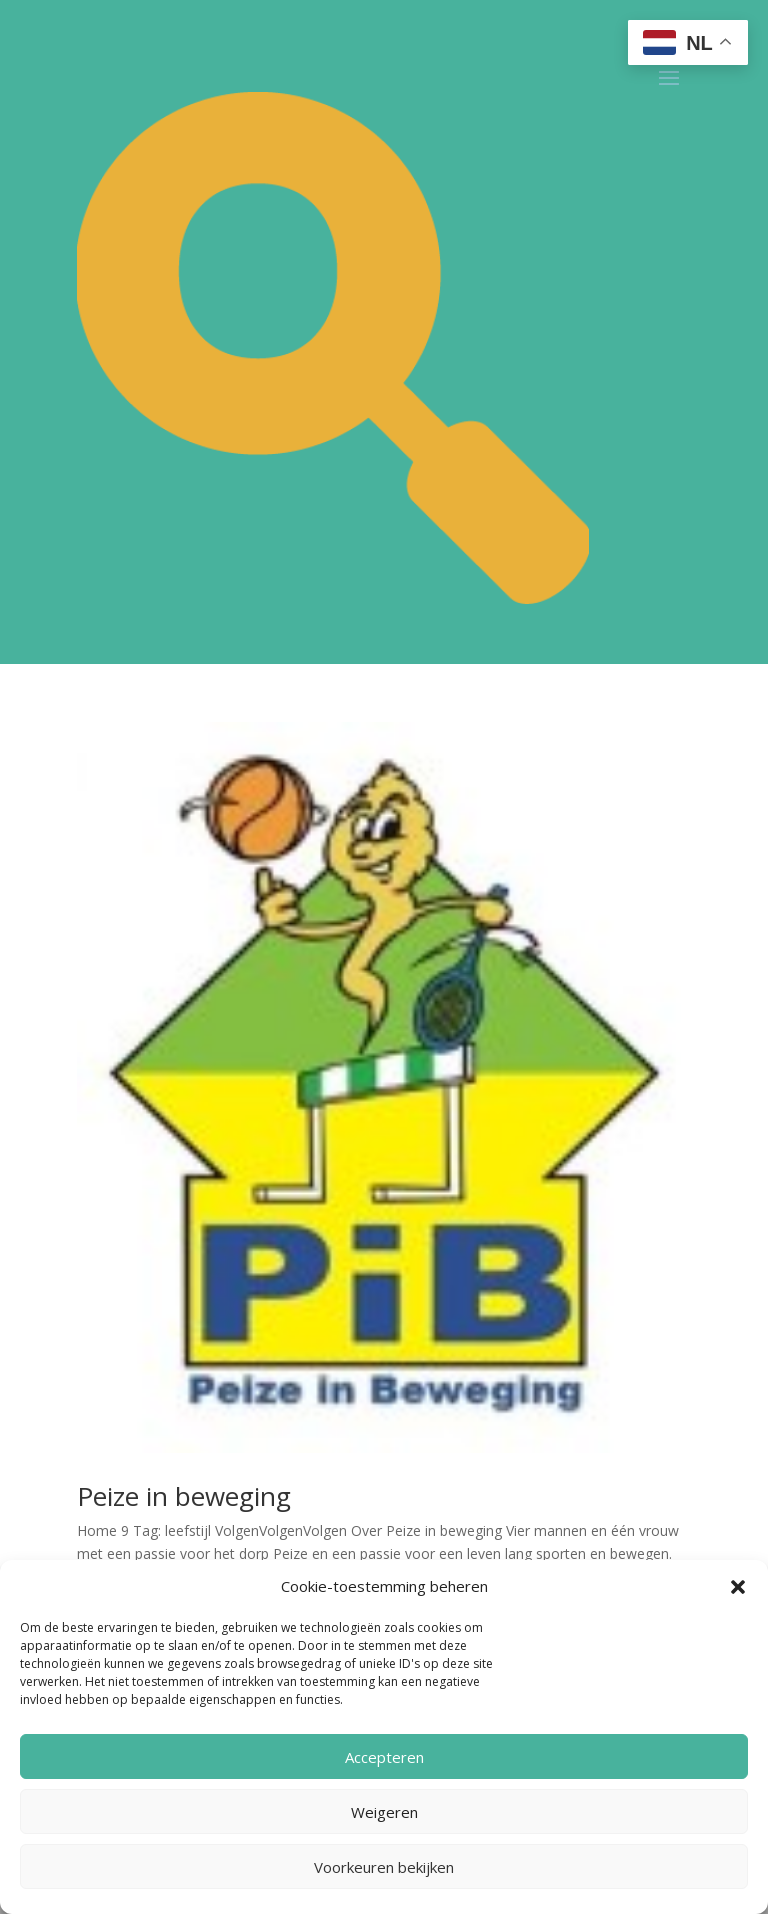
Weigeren (384, 1812)
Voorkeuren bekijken (384, 1867)
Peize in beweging (184, 1496)
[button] (738, 1587)
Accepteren (384, 1757)
